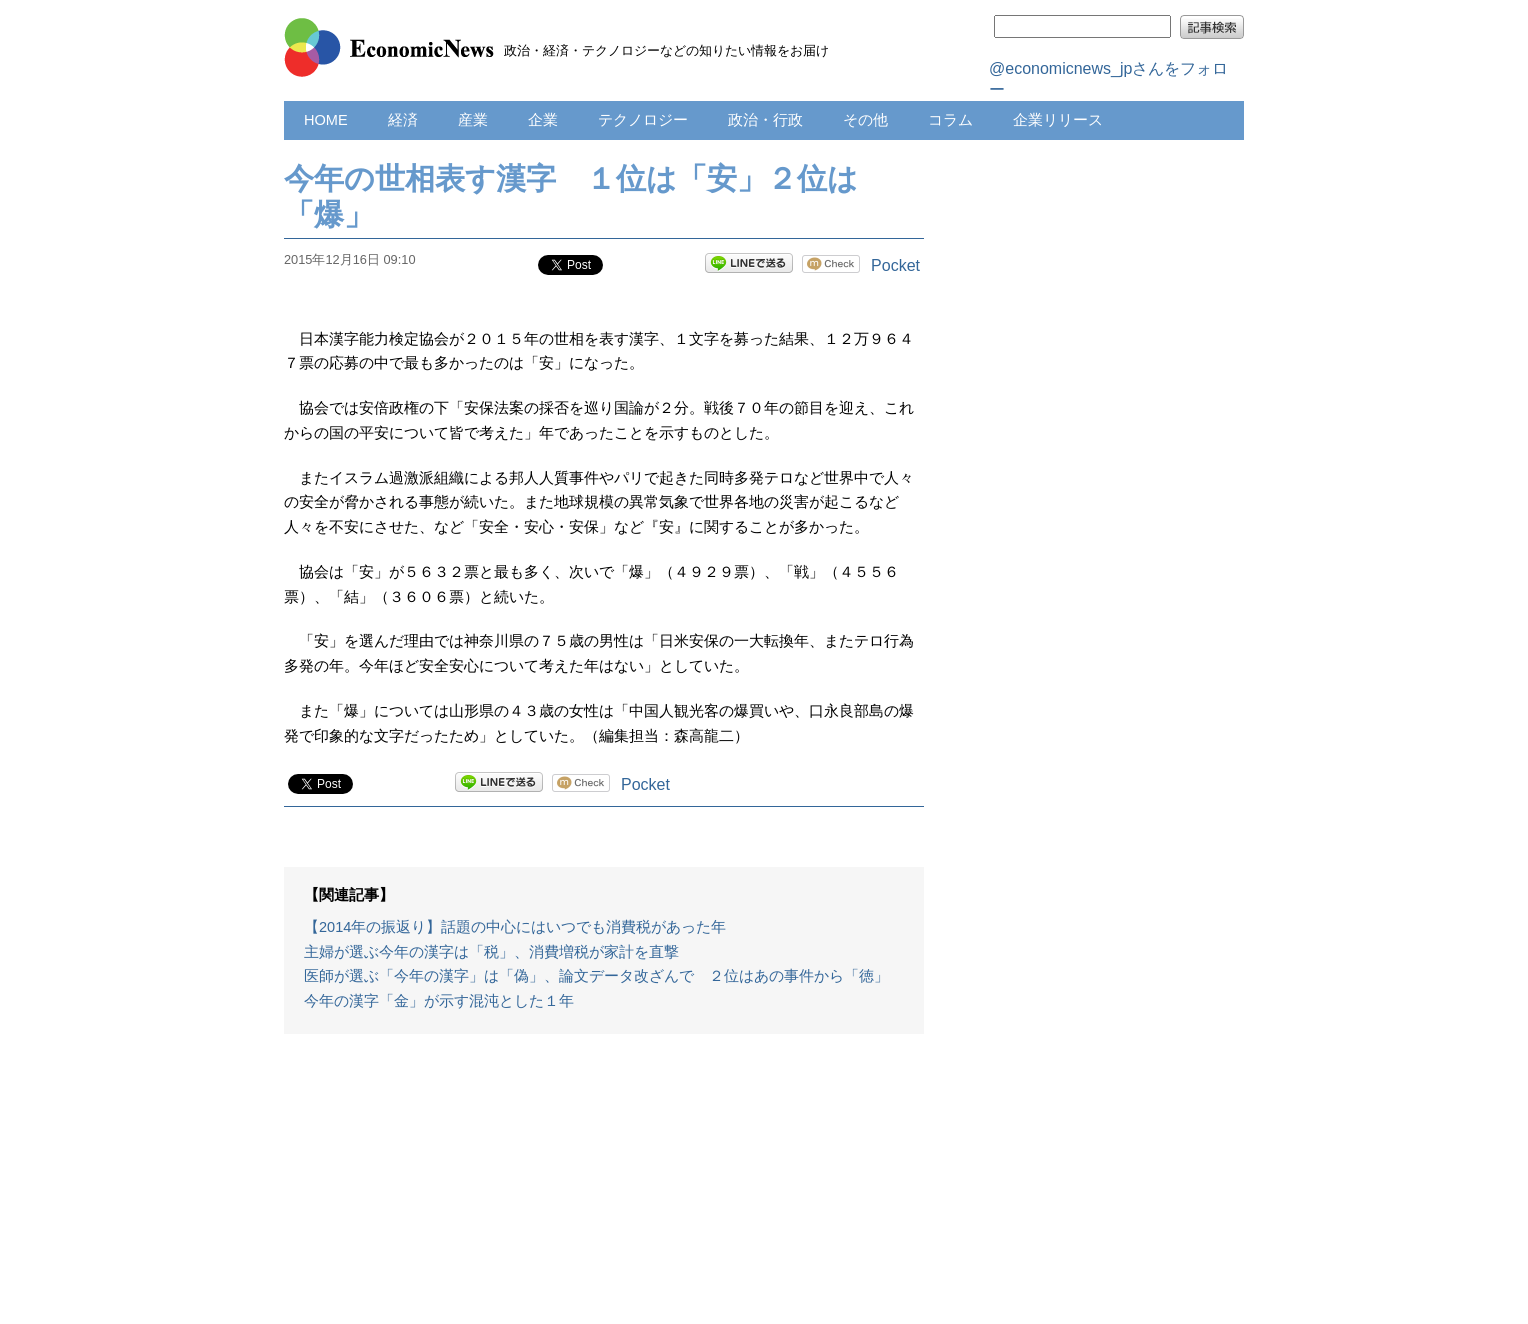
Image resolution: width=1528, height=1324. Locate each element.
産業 (473, 120)
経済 (403, 120)
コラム (950, 120)
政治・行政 (765, 120)
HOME (326, 120)
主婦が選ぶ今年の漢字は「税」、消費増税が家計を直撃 (491, 952)
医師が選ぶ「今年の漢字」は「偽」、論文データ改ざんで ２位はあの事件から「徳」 (596, 976)
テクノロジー (643, 120)
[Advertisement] (604, 1189)
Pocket (895, 265)
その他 (865, 120)
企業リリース (1058, 120)
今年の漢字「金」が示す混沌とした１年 (439, 1001)
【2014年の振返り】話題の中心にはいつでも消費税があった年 (515, 927)
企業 (543, 120)
